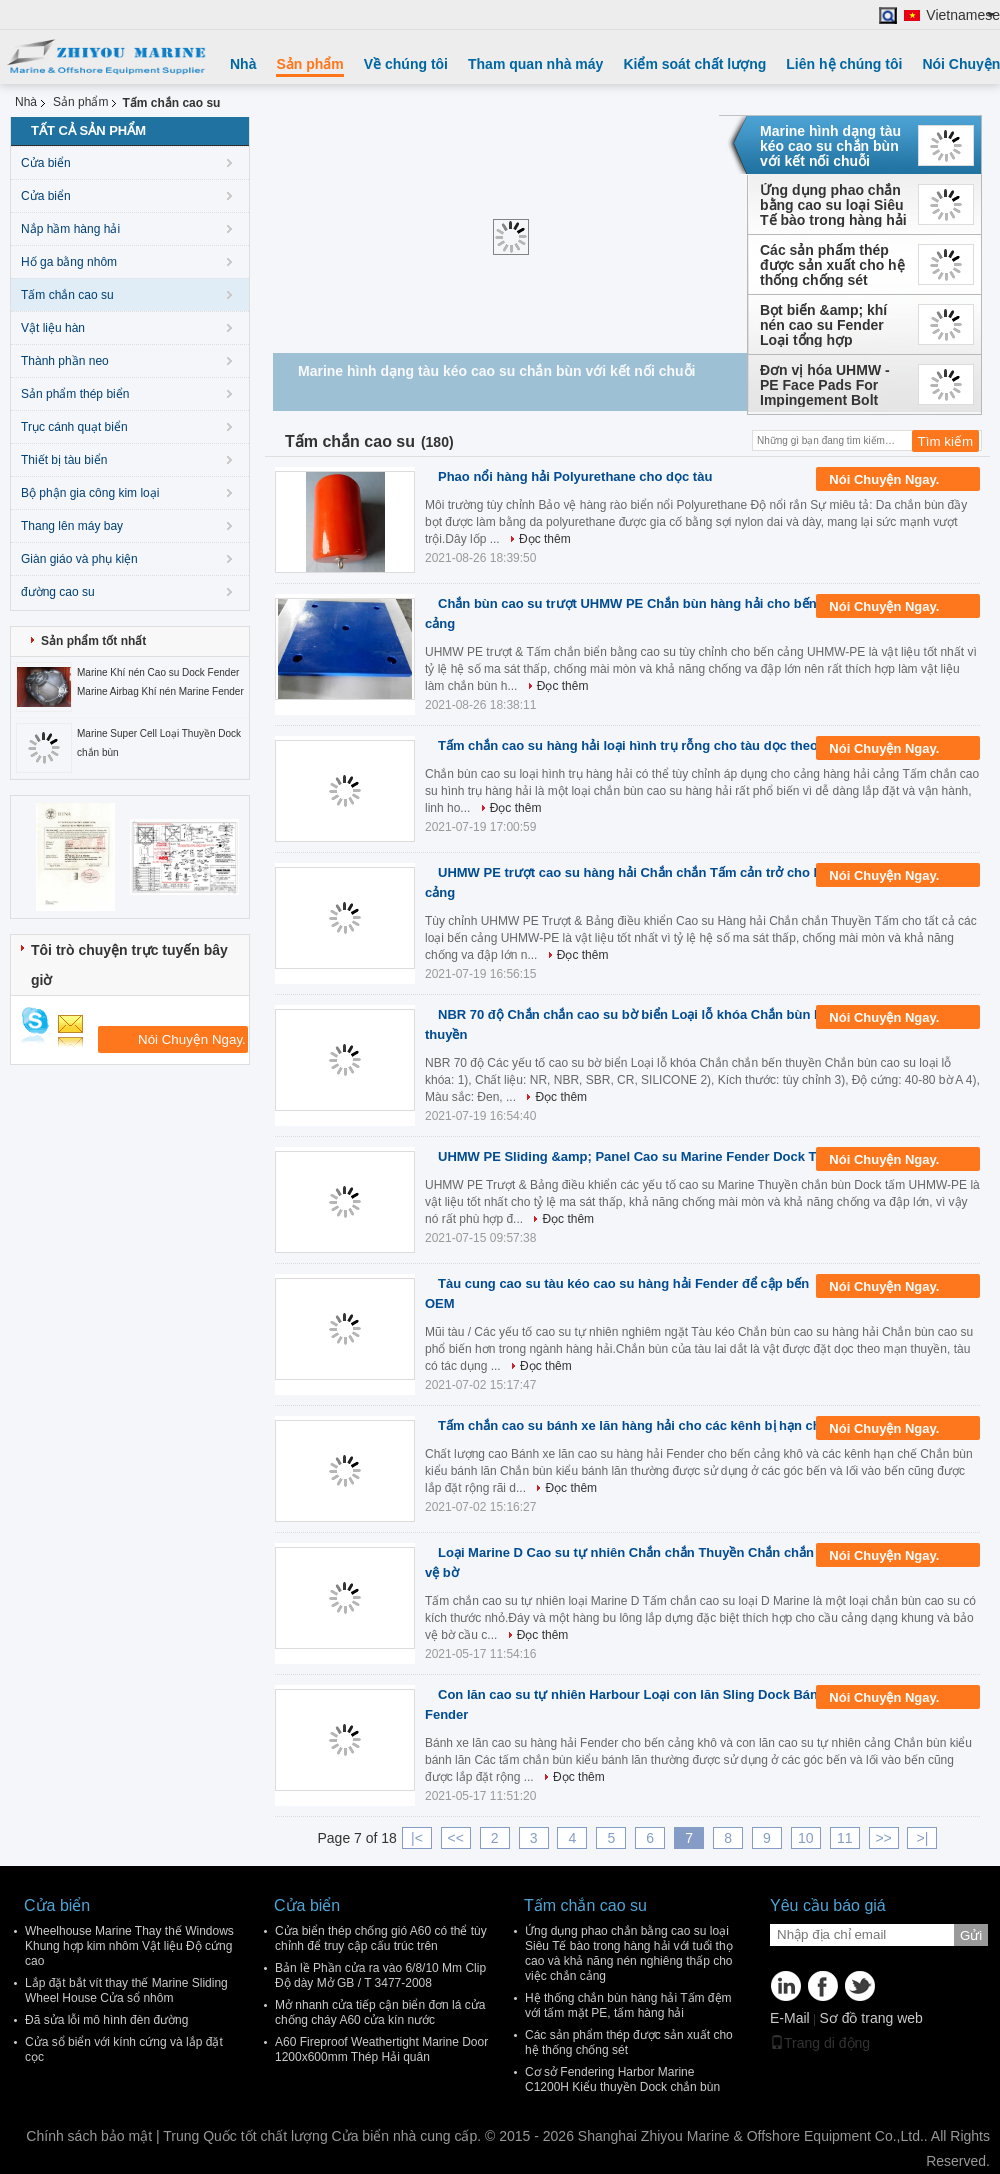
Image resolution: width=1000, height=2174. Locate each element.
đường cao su (58, 592)
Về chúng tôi (406, 64)
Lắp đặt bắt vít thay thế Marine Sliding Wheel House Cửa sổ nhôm (126, 1990)
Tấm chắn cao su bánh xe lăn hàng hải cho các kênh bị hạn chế (633, 1425)
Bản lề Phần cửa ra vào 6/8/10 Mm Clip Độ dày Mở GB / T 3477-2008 (380, 1975)
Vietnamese (963, 15)
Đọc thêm (545, 539)
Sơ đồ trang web (870, 2018)
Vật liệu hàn (53, 328)
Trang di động (820, 2043)
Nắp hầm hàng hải (70, 229)
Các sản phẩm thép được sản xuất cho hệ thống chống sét (832, 265)
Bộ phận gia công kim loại (90, 493)
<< (456, 1838)
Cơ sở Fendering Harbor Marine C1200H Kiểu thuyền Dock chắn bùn (622, 2079)
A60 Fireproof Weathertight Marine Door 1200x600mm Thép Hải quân (381, 2049)
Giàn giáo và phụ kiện (79, 559)
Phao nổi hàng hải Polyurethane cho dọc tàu (575, 476)
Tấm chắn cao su (67, 295)
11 (845, 1838)
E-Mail (790, 2018)
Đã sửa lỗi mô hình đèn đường (106, 2020)
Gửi (971, 1935)
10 (806, 1838)
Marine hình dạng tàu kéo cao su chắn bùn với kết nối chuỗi (830, 146)
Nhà (243, 64)
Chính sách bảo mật (89, 2136)
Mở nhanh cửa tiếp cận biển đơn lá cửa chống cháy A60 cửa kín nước (380, 2012)
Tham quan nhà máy (535, 64)
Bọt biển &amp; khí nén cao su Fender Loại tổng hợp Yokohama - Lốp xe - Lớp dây (827, 325)
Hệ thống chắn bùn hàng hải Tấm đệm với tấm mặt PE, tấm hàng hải (628, 2005)
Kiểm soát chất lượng (694, 64)
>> (883, 1838)
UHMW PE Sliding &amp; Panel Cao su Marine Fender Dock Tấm (636, 1156)
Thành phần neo (65, 361)
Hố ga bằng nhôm (69, 262)
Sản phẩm (309, 64)
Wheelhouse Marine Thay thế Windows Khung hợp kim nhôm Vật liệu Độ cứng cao (129, 1946)
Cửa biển (46, 163)
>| (923, 1838)
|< (417, 1838)
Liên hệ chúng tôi (844, 64)
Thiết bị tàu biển (64, 460)
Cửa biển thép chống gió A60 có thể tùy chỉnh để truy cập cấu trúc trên (381, 1938)
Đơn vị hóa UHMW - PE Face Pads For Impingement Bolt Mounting (825, 385)
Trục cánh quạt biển (74, 427)
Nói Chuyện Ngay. (898, 480)
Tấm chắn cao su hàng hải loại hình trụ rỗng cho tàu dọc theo (628, 745)
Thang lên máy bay (72, 526)
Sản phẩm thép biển (75, 394)
